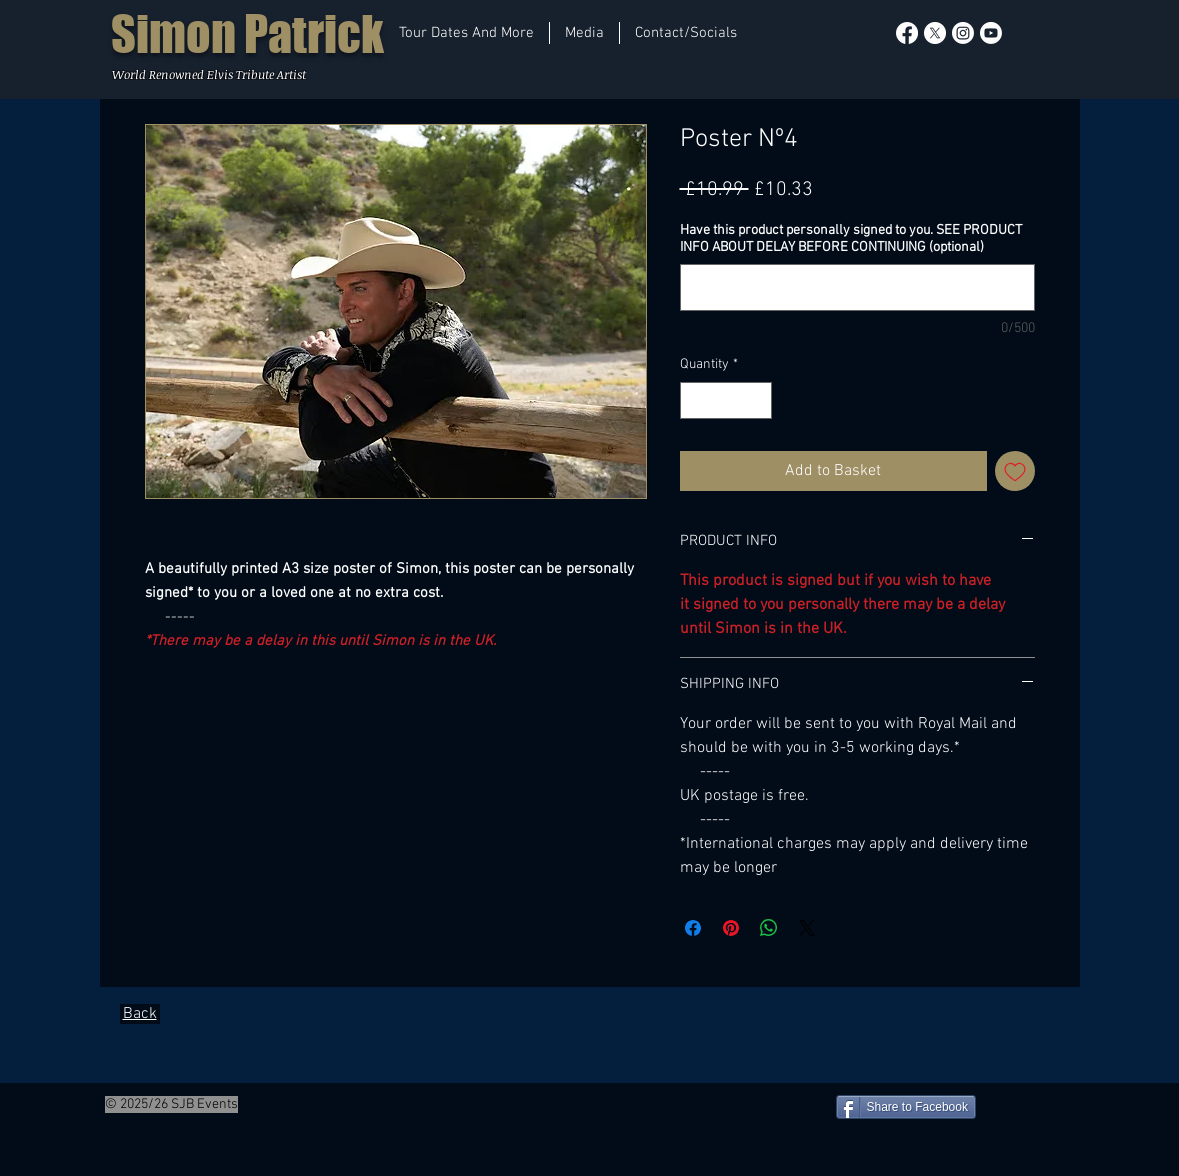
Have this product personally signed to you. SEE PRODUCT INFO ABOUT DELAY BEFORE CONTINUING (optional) (851, 239)
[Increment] (756, 400)
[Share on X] (807, 928)
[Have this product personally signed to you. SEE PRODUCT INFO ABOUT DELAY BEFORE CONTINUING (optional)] (857, 287)
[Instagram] (963, 33)
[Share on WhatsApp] (769, 928)
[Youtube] (991, 33)
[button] (466, 33)
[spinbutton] (726, 400)
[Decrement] (695, 400)
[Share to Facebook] (906, 1107)
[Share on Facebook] (693, 928)
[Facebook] (907, 33)
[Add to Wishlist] (1015, 471)
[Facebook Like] (45, 1105)
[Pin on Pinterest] (731, 928)
